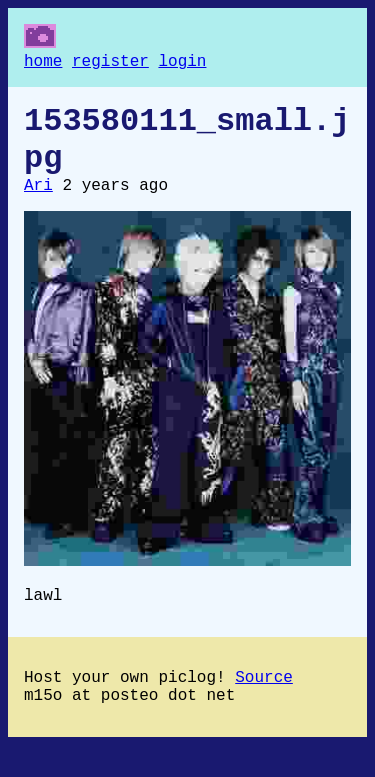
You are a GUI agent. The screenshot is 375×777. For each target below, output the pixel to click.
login (182, 64)
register (110, 64)
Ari (38, 204)
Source (264, 704)
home (43, 64)
